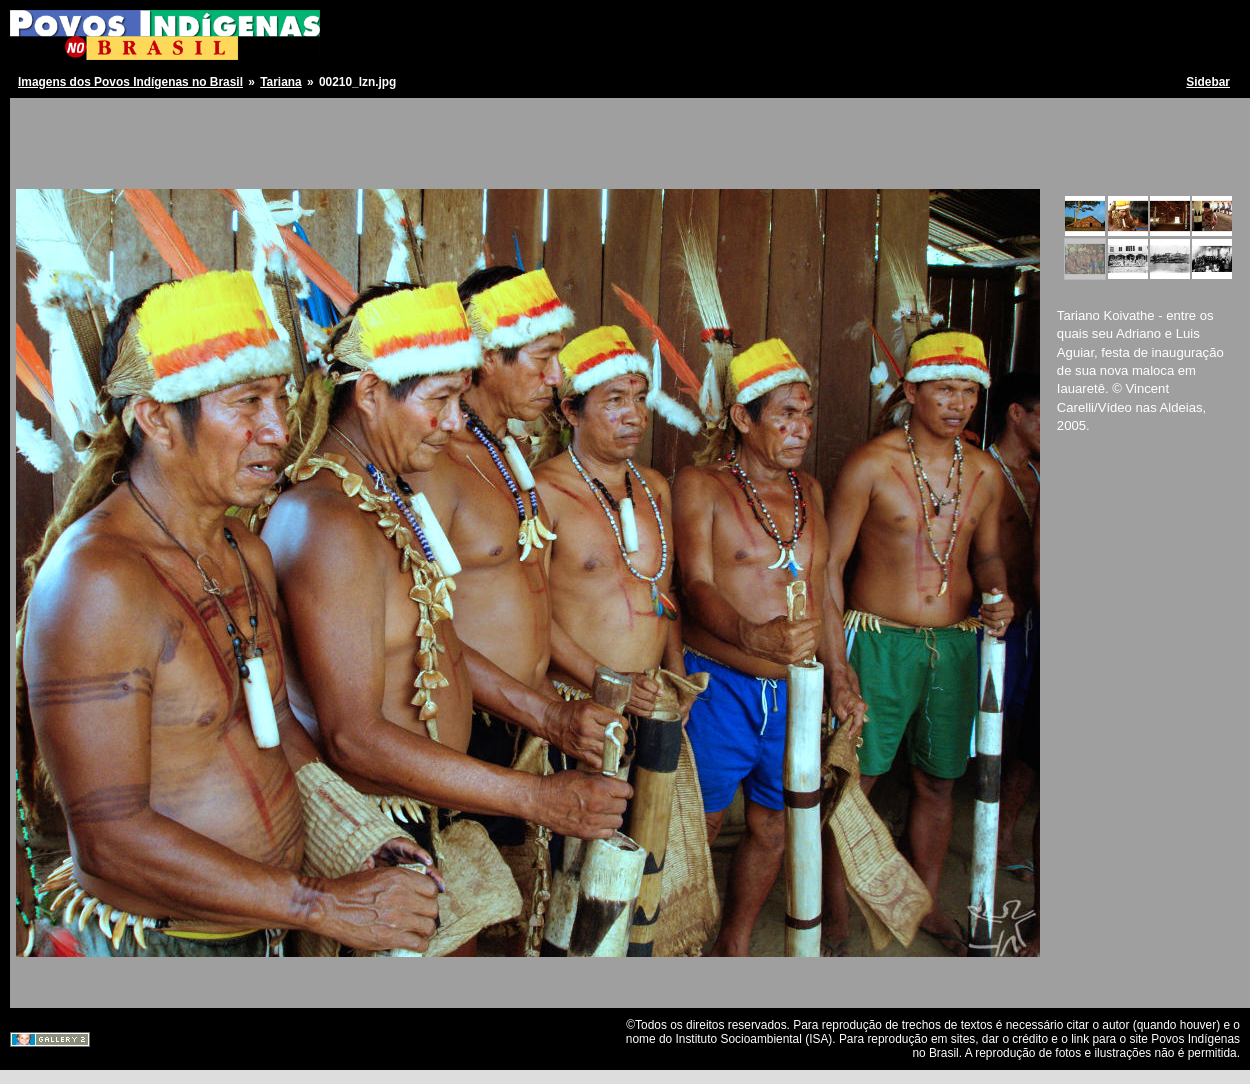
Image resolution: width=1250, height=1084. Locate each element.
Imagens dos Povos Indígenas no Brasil (130, 82)
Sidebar (1208, 82)
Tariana (280, 82)
